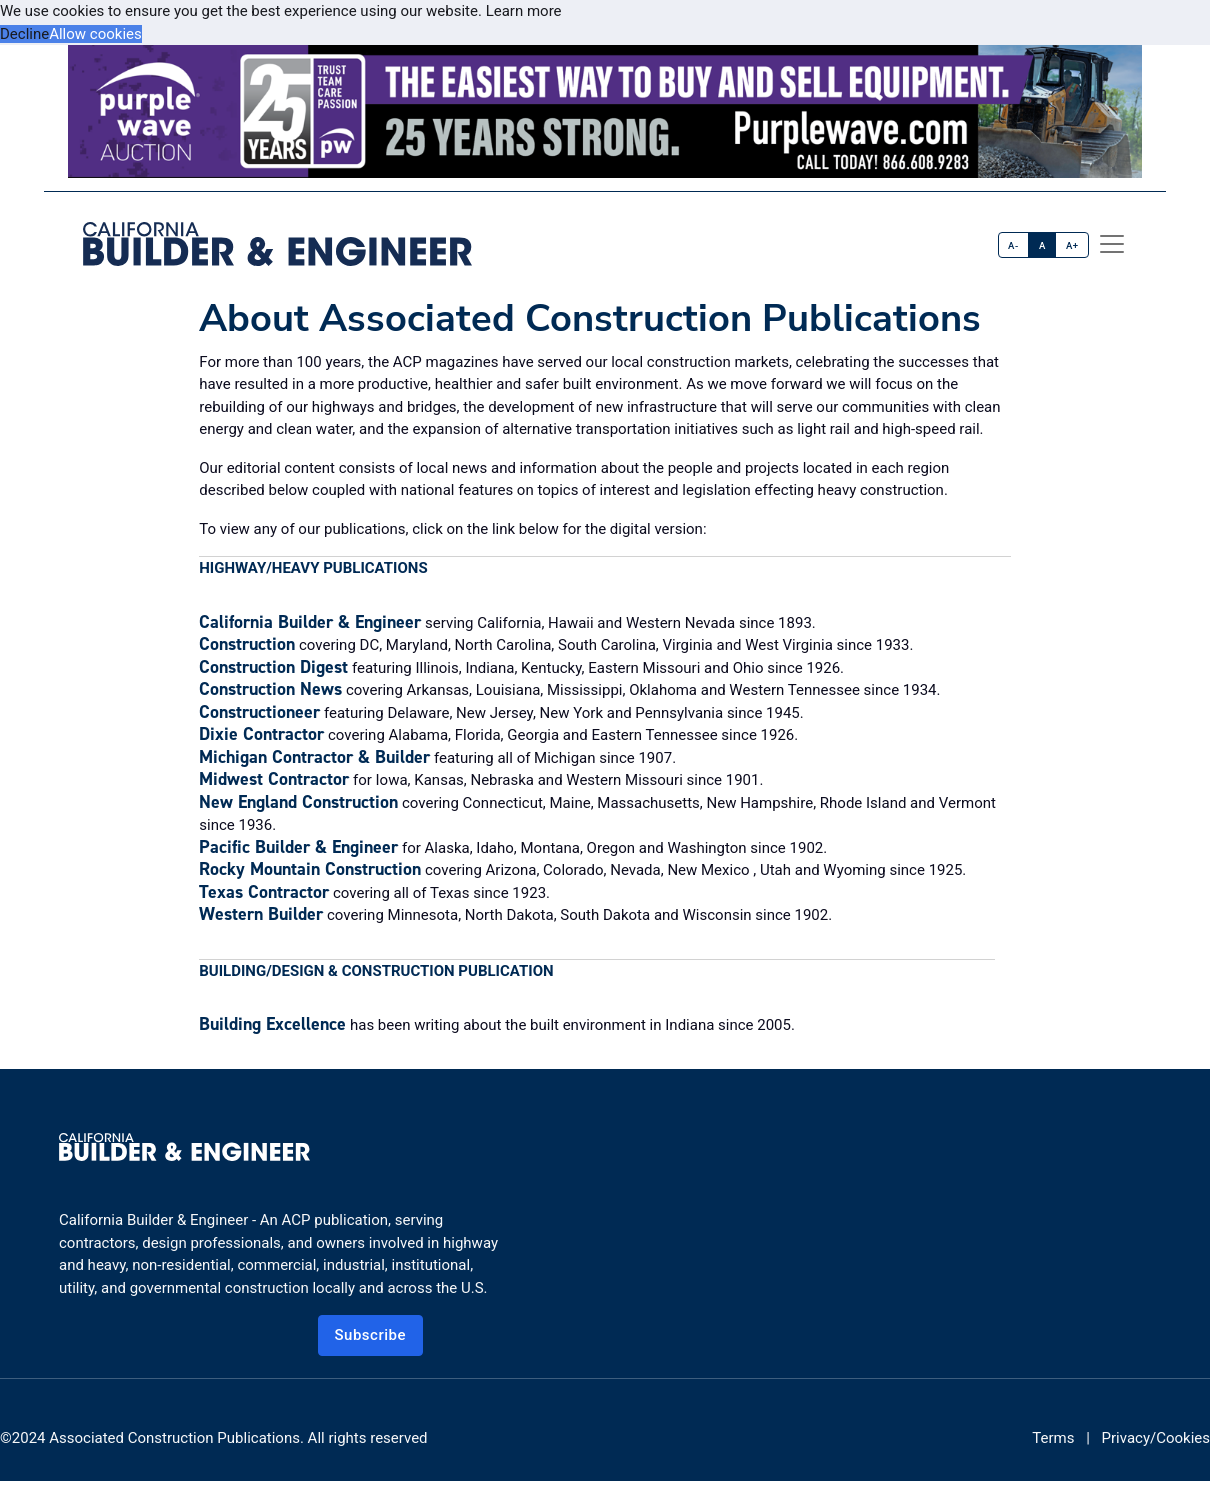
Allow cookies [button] (95, 34)
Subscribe (371, 1335)
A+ (1072, 245)
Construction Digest (273, 667)
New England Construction (298, 802)
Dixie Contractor (261, 734)
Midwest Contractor (274, 779)
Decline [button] (24, 34)
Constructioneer (259, 712)
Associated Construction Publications (174, 1438)
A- (1013, 245)
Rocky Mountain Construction (310, 869)
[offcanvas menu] (1112, 244)
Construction (247, 644)
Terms (1053, 1438)
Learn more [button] (524, 11)
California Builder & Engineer (310, 622)
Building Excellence (272, 1024)
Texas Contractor (264, 892)
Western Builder (261, 914)
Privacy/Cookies (1156, 1438)
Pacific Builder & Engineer (298, 847)
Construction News (270, 689)
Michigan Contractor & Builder (314, 757)
